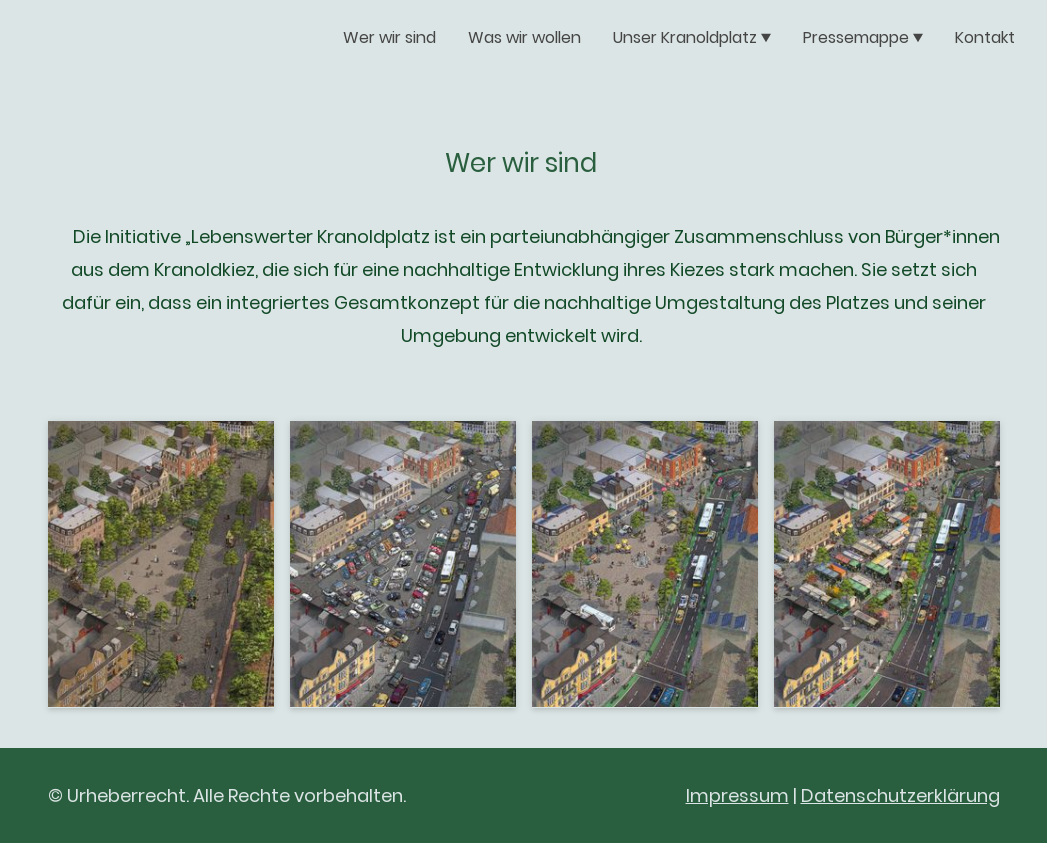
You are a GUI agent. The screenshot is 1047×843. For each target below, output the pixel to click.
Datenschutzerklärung (900, 795)
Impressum (737, 795)
